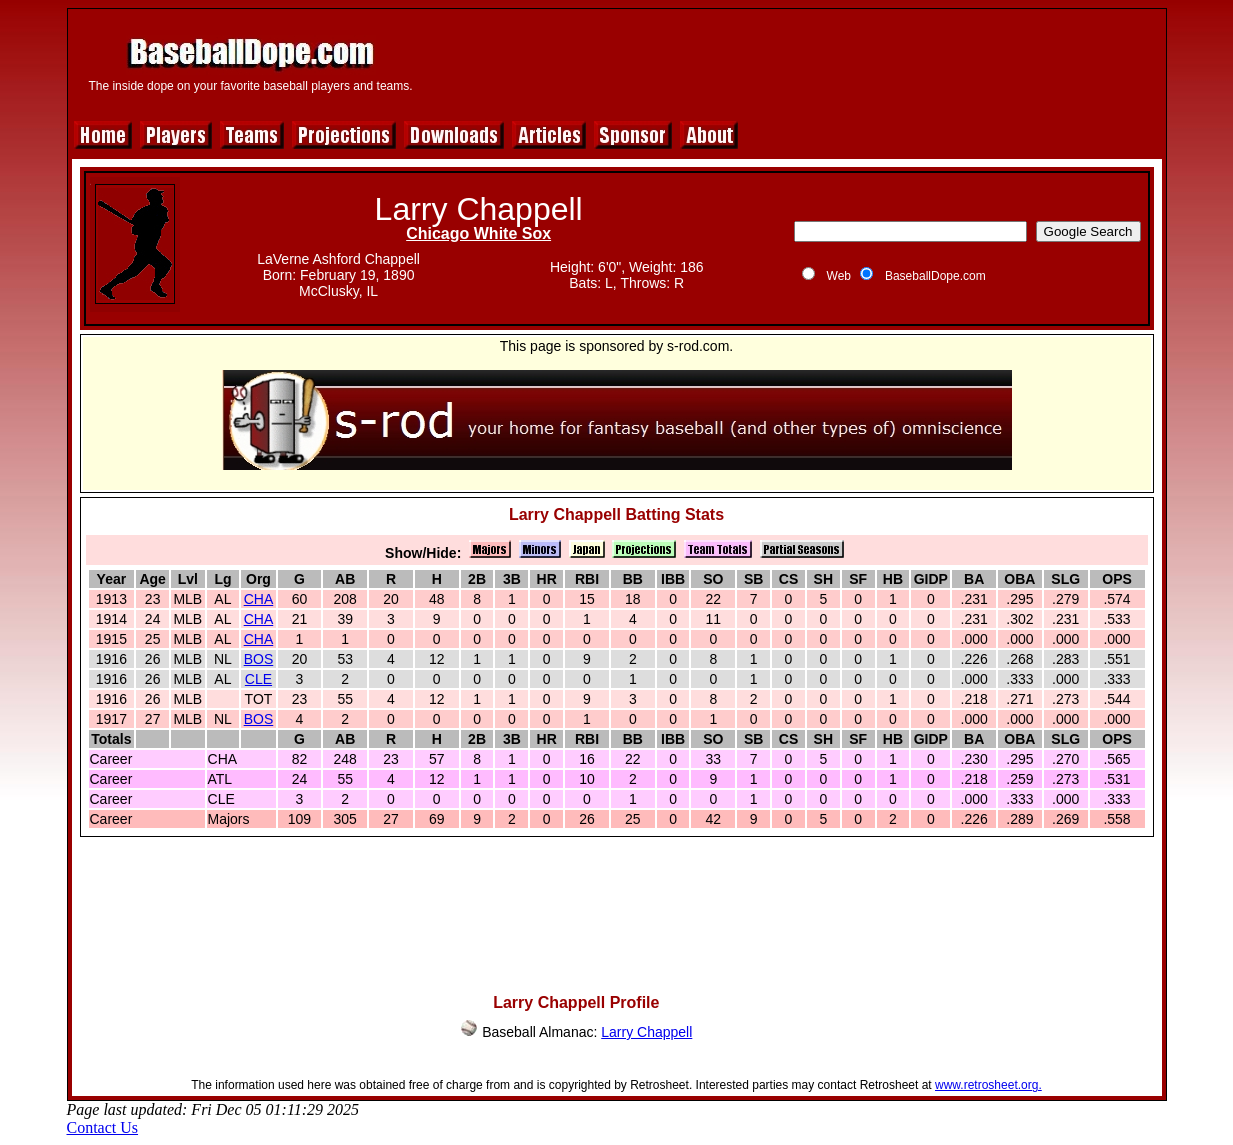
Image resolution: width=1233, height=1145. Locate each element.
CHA (259, 599)
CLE (258, 679)
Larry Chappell (646, 1032)
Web (839, 276)
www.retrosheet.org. (988, 1085)
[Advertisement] (794, 62)
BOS (259, 659)
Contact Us (103, 1127)
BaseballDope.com (935, 276)
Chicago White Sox (478, 233)
